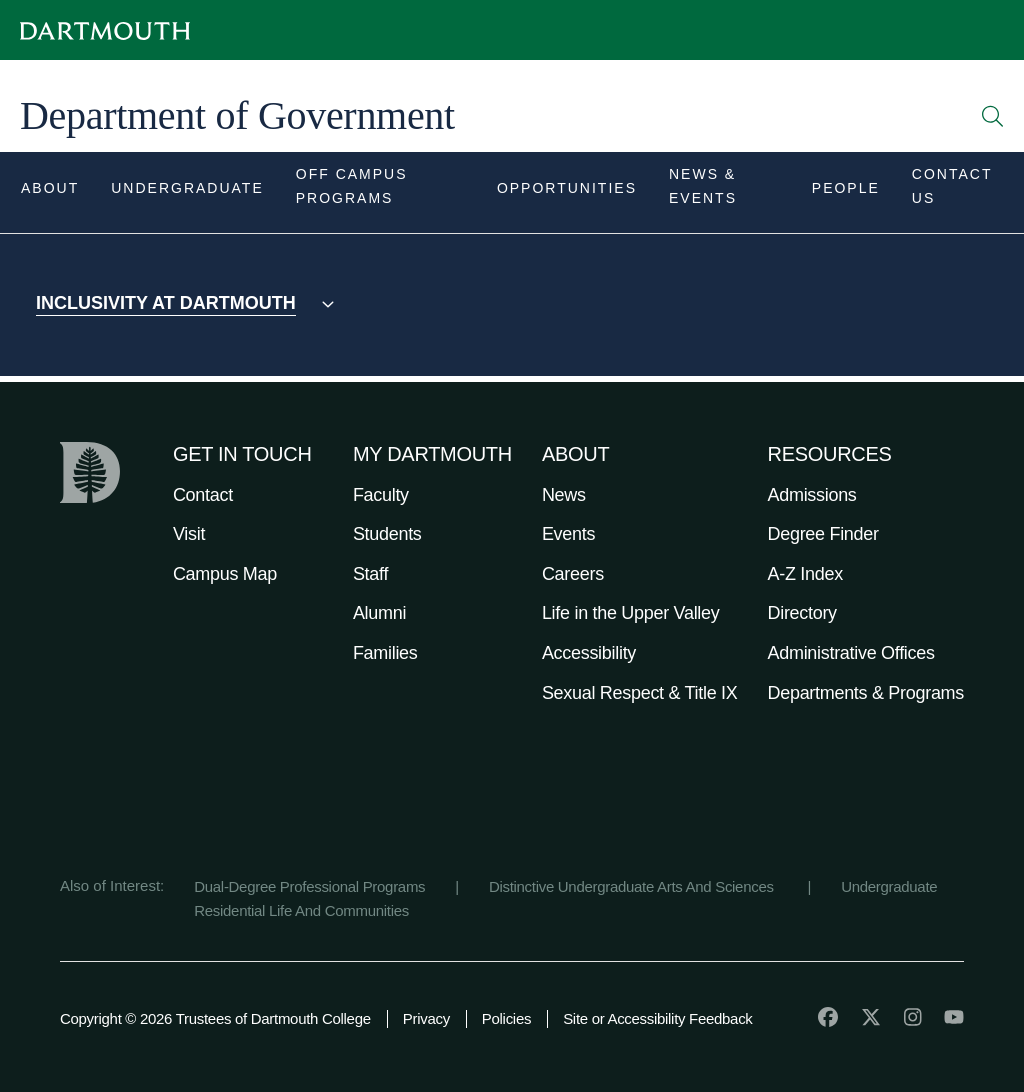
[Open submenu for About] (50, 192)
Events (568, 534)
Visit (189, 534)
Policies (506, 1018)
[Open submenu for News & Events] (724, 192)
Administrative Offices (851, 653)
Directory (802, 613)
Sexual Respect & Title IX (640, 693)
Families (385, 653)
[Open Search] (993, 116)
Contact (203, 495)
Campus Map (225, 574)
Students (387, 534)
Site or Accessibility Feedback (657, 1018)
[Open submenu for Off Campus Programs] (380, 192)
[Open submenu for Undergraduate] (187, 192)
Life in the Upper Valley (631, 613)
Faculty (381, 495)
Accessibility (589, 653)
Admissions (812, 495)
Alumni (379, 613)
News (564, 495)
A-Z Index (805, 574)
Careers (573, 574)
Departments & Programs (866, 693)
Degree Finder (823, 534)
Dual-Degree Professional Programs (309, 886)
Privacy (426, 1018)
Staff (370, 574)
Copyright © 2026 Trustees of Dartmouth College (215, 1018)
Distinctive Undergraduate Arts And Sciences (633, 886)
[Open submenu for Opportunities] (567, 192)
